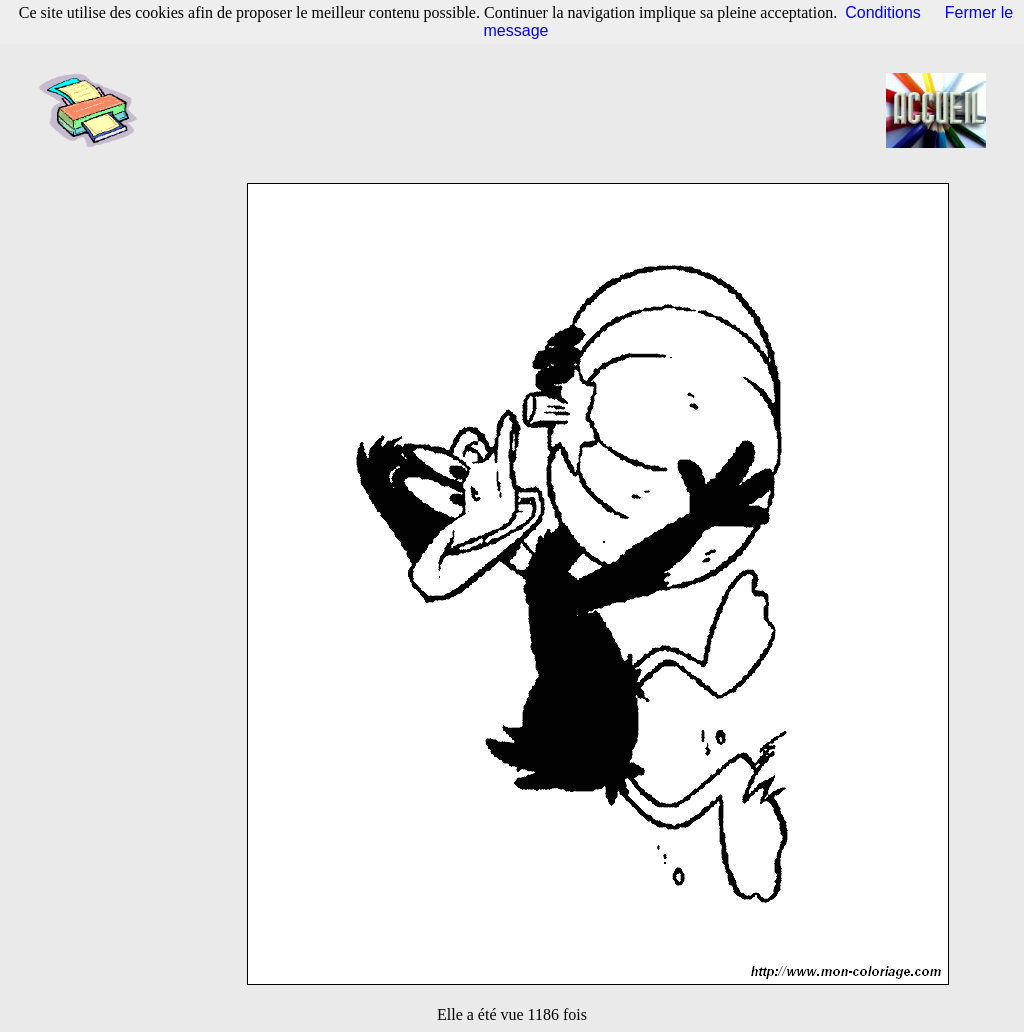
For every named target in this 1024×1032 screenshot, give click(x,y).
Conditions (883, 12)
